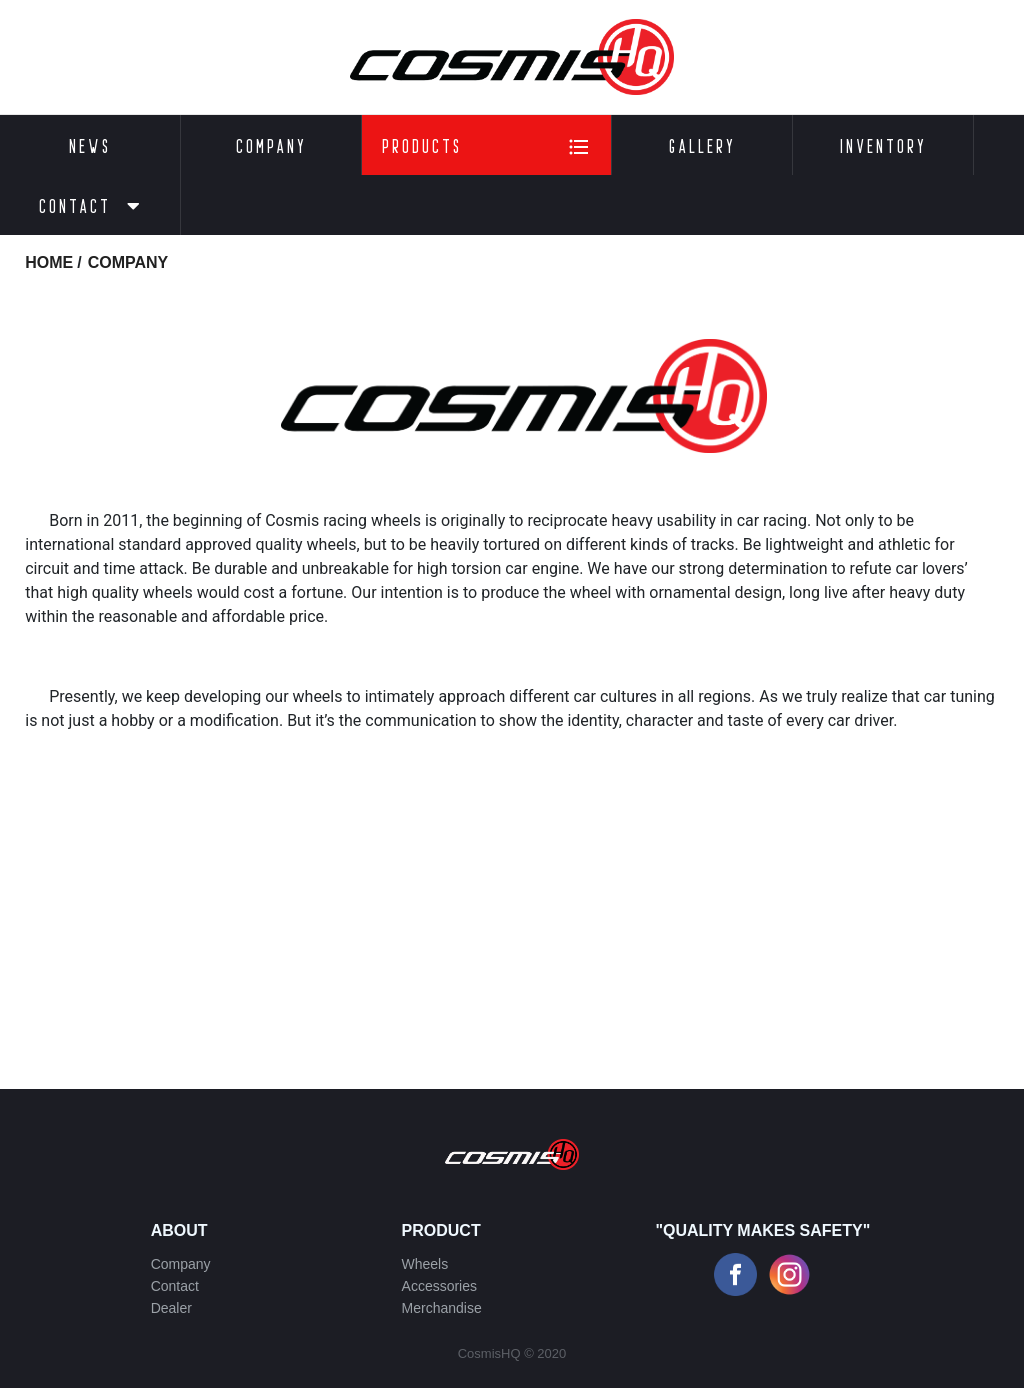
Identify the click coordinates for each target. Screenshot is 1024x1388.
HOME (49, 262)
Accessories (439, 1286)
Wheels (425, 1264)
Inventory (883, 145)
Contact (90, 205)
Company (271, 145)
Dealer (171, 1308)
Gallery (702, 145)
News (90, 145)
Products (486, 147)
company (128, 262)
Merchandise (442, 1308)
